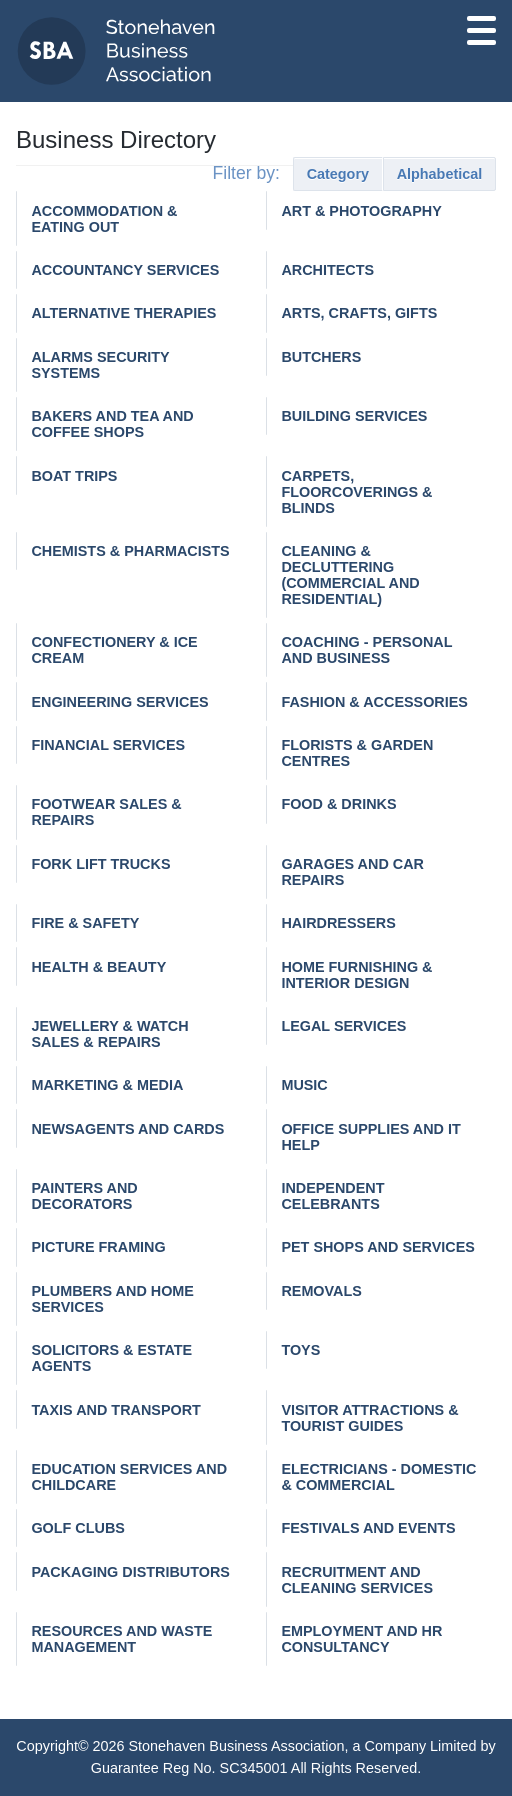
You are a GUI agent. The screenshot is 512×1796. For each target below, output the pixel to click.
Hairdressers (338, 923)
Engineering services (119, 702)
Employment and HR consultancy (361, 1639)
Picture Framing (98, 1247)
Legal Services (343, 1026)
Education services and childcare (129, 1477)
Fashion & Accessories (374, 702)
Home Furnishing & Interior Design (356, 975)
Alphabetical (440, 174)
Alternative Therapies (123, 313)
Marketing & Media (107, 1085)
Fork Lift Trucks (100, 864)
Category (338, 174)
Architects (327, 270)
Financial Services (108, 745)
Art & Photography (361, 211)
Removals (321, 1291)
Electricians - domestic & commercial (378, 1477)
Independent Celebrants (332, 1196)
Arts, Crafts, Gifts (359, 313)
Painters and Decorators (84, 1196)
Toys (300, 1350)
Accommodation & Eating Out (104, 219)
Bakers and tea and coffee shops (112, 424)
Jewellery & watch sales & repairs (109, 1034)
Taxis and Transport (116, 1410)
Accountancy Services (125, 270)
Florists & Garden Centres (357, 753)
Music (304, 1085)
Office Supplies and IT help (370, 1137)
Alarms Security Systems (100, 365)
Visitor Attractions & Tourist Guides (369, 1418)
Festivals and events (368, 1528)
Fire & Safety (85, 923)
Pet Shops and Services (378, 1247)
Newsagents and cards (127, 1129)
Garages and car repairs (352, 872)
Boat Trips (74, 476)
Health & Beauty (98, 967)
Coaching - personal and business (366, 650)
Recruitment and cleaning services (357, 1580)
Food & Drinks (338, 804)
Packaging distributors (130, 1572)
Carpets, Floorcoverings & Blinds (356, 492)
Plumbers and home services (112, 1299)
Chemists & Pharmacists (130, 551)
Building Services (354, 416)
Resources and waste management (121, 1639)
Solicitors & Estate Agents (111, 1358)
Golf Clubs (78, 1528)
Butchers (321, 357)
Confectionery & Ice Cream (114, 650)
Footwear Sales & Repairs (106, 812)
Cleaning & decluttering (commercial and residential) (350, 575)
